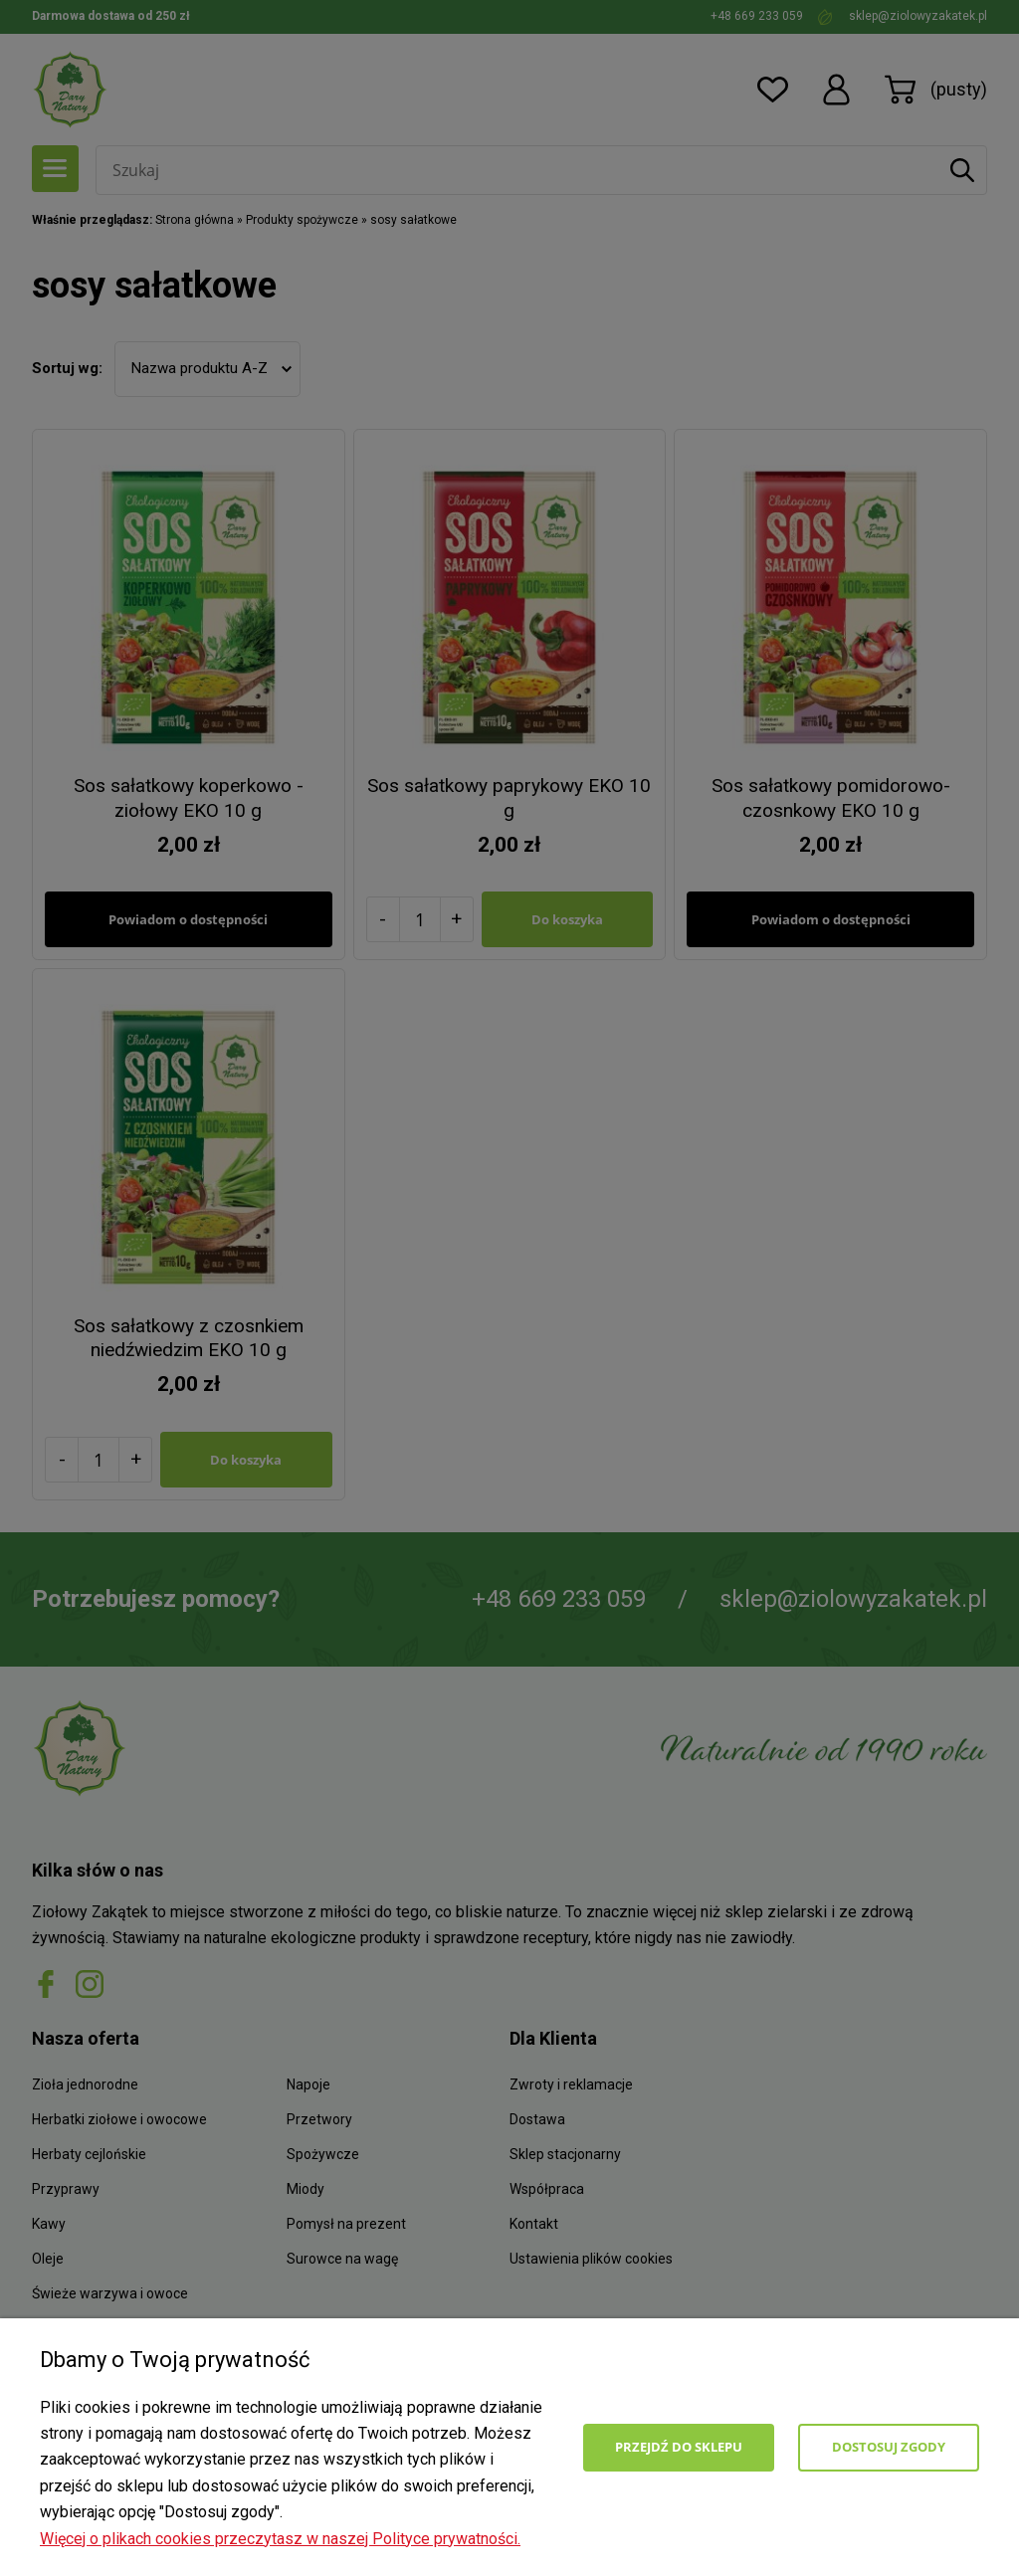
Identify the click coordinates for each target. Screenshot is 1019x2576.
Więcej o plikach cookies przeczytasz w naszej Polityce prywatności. (280, 2538)
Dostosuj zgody (888, 2447)
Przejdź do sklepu (678, 2447)
